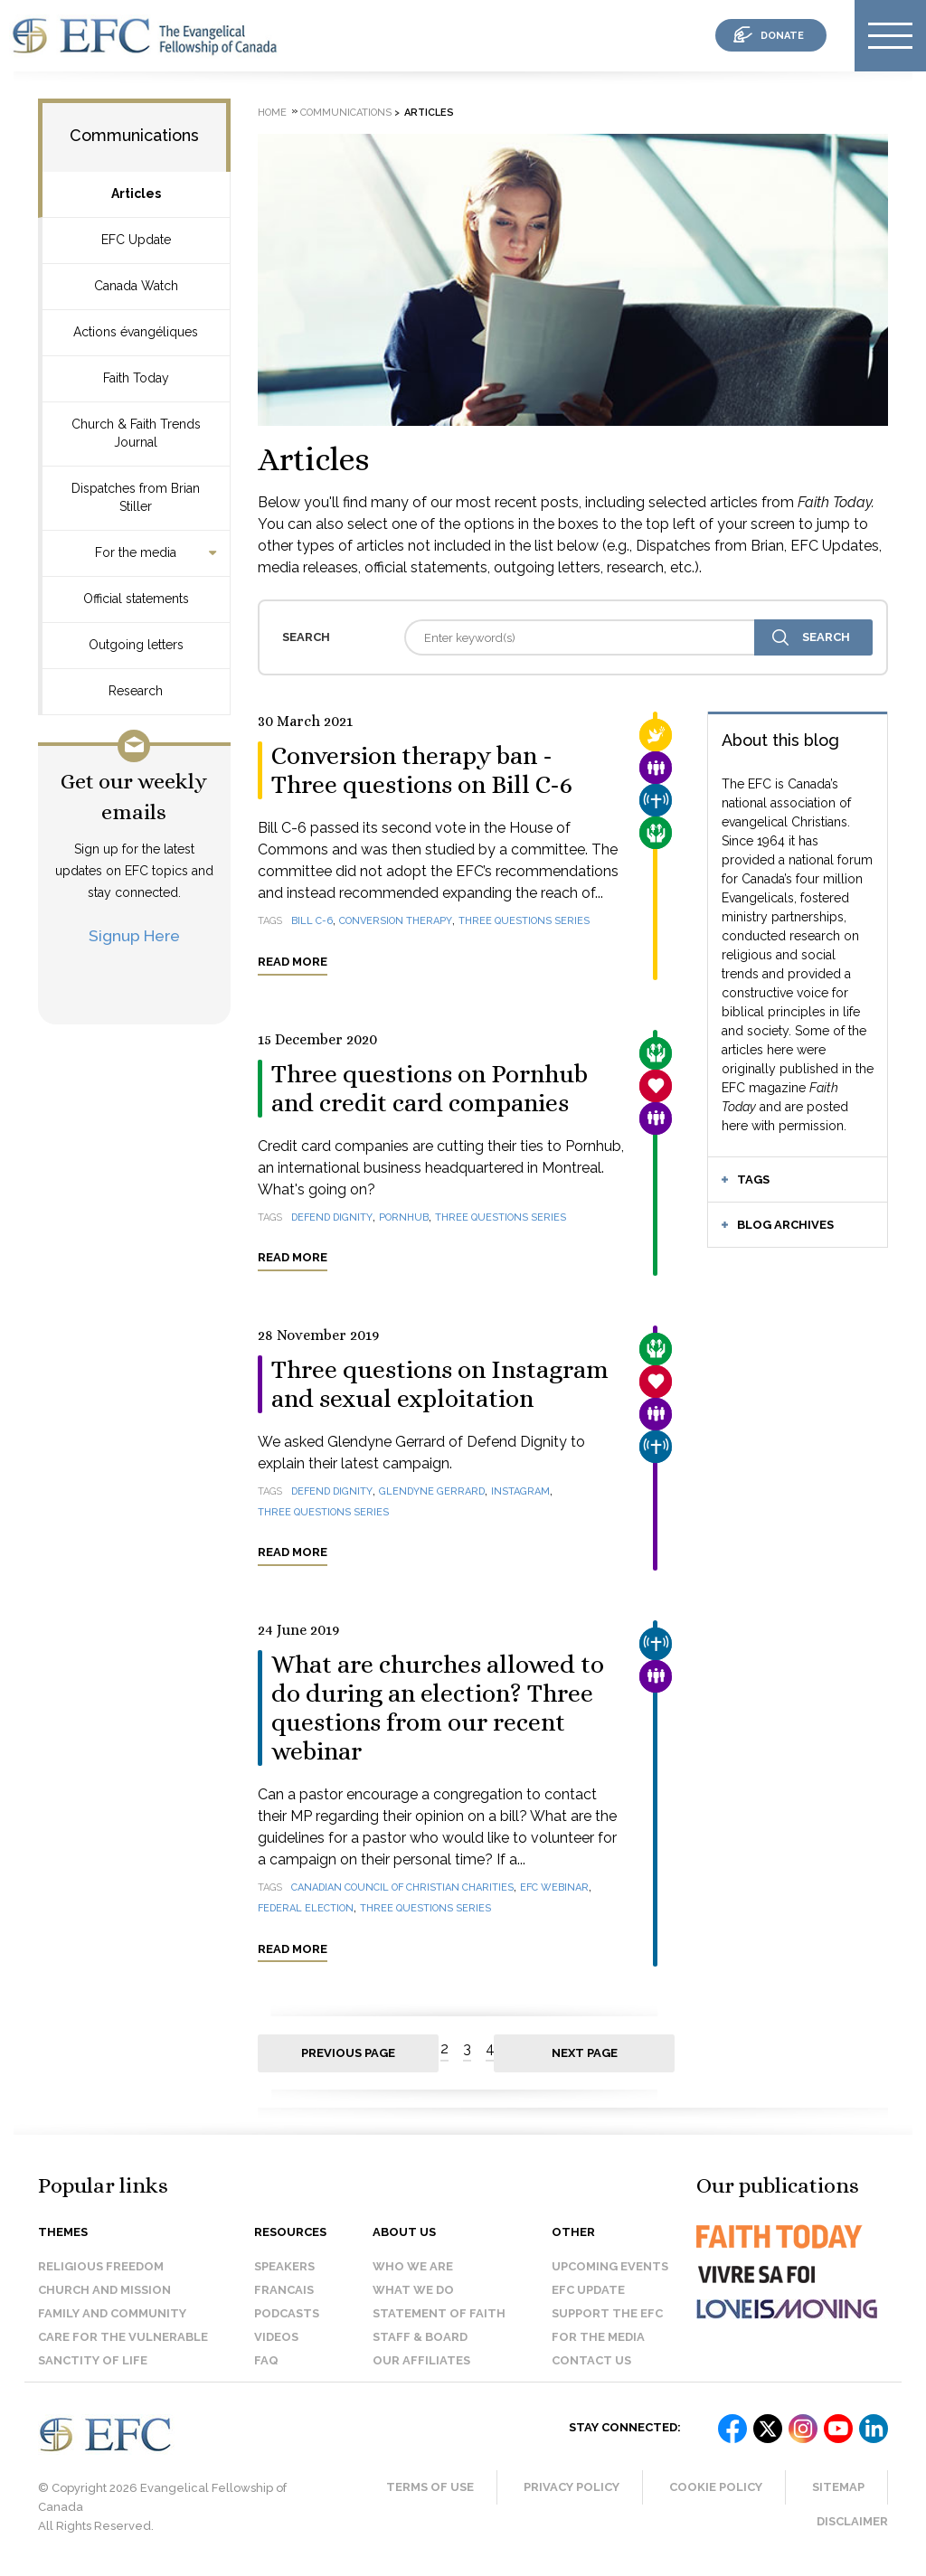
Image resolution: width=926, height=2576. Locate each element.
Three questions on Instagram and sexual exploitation (440, 1384)
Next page (585, 2053)
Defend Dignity (332, 1217)
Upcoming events (610, 2266)
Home (272, 112)
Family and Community (112, 2313)
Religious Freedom (101, 2266)
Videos (276, 2337)
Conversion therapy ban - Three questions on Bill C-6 (421, 770)
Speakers (284, 2266)
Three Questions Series (323, 1512)
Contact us (591, 2360)
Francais (284, 2290)
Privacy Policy (571, 2487)
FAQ (266, 2360)
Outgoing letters (136, 644)
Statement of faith (439, 2313)
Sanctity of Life (92, 2360)
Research (136, 691)
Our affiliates (421, 2360)
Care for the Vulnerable (123, 2337)
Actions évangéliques (135, 332)
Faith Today (136, 378)
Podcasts (286, 2313)
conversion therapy (395, 921)
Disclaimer (852, 2521)
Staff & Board (420, 2337)
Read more (292, 961)
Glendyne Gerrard (432, 1491)
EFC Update (136, 239)
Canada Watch (136, 285)
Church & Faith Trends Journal (136, 433)
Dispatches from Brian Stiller (135, 497)
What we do (413, 2290)
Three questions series (524, 921)
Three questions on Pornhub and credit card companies (429, 1089)
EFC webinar (554, 1887)
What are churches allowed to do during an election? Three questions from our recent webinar (437, 1708)
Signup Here (134, 935)
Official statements (136, 598)
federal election (306, 1908)
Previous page (348, 2053)
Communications (134, 135)
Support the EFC (607, 2313)
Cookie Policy (715, 2487)
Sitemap (838, 2487)
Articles (136, 193)
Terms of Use (430, 2487)
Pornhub (404, 1217)
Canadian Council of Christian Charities (402, 1887)
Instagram (520, 1491)
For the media (135, 552)
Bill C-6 (312, 921)
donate (782, 36)
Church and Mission (104, 2290)
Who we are (413, 2266)
